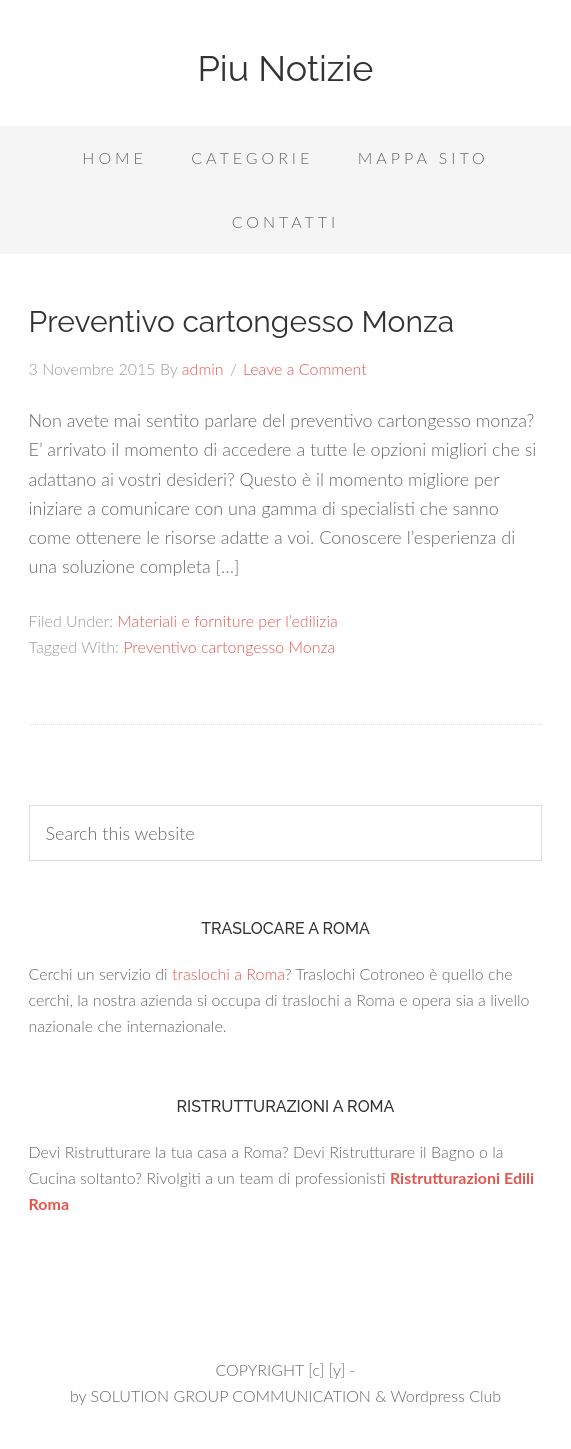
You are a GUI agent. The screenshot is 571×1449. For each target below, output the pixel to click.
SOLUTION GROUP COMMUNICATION (230, 1395)
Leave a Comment (305, 368)
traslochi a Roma (228, 973)
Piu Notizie (285, 68)
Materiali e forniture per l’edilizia (227, 620)
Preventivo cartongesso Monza (241, 321)
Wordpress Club (445, 1395)
